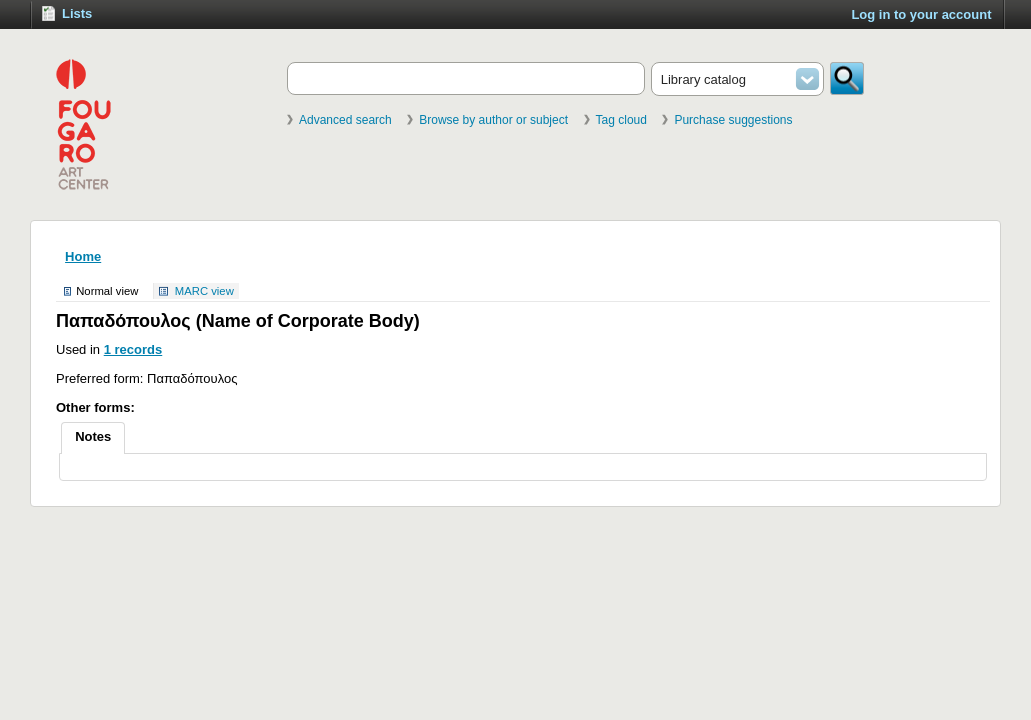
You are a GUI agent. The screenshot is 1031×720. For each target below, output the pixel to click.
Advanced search (345, 120)
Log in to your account (921, 14)
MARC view (204, 291)
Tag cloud (621, 120)
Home (83, 256)
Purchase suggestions (733, 120)
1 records (133, 349)
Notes (93, 436)
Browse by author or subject (493, 120)
